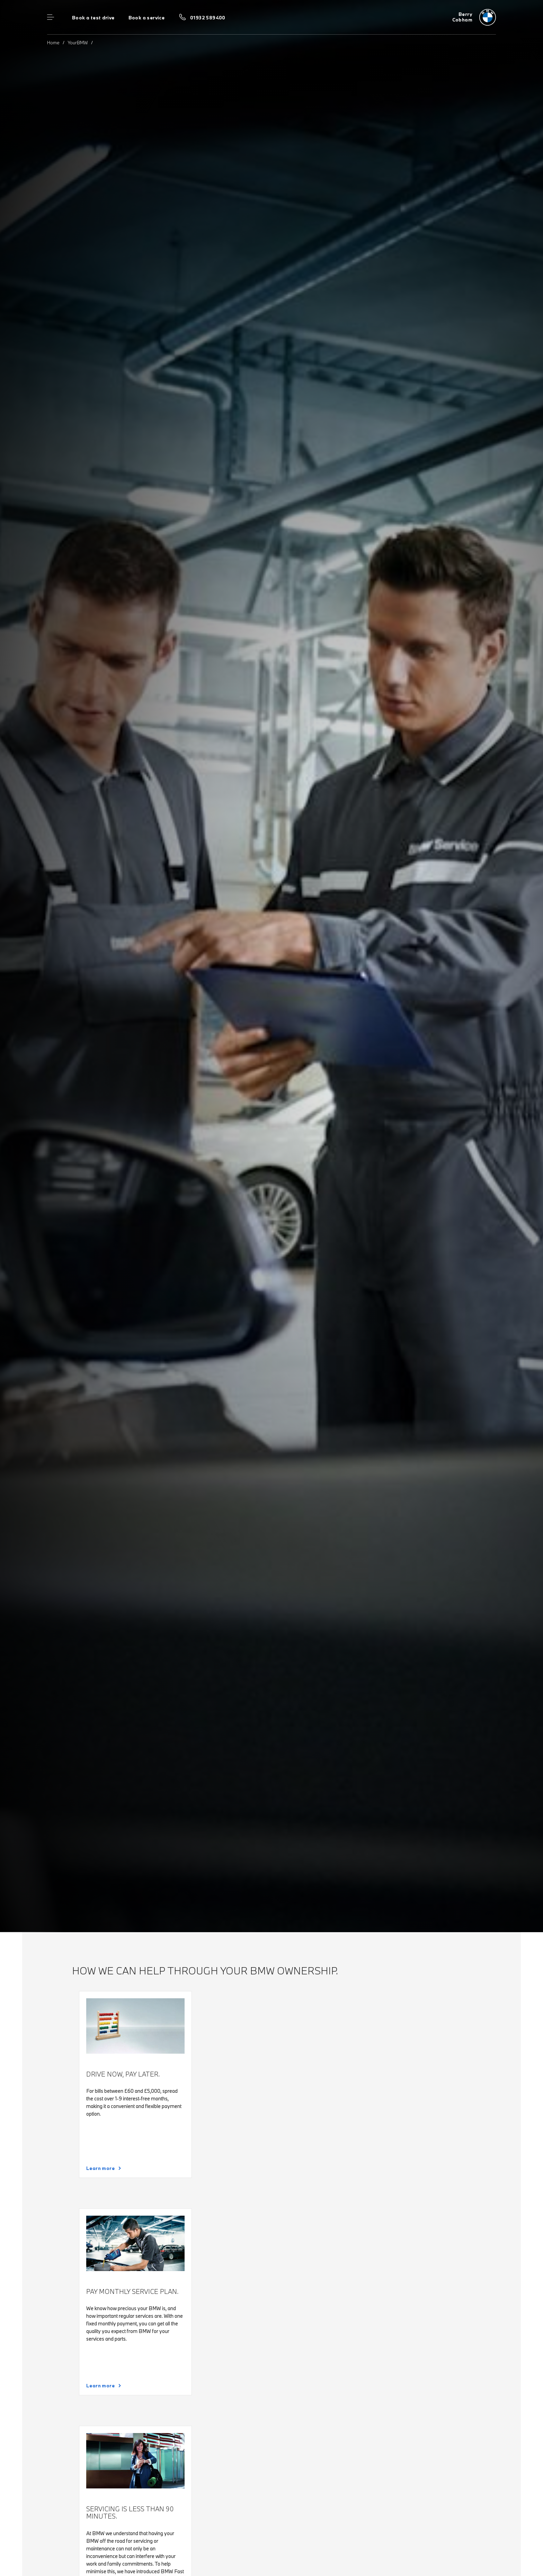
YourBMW (78, 42)
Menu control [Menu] (50, 17)
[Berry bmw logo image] (474, 17)
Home (53, 42)
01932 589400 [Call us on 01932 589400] (207, 18)
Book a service (146, 18)
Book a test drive (93, 18)
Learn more (100, 2168)
